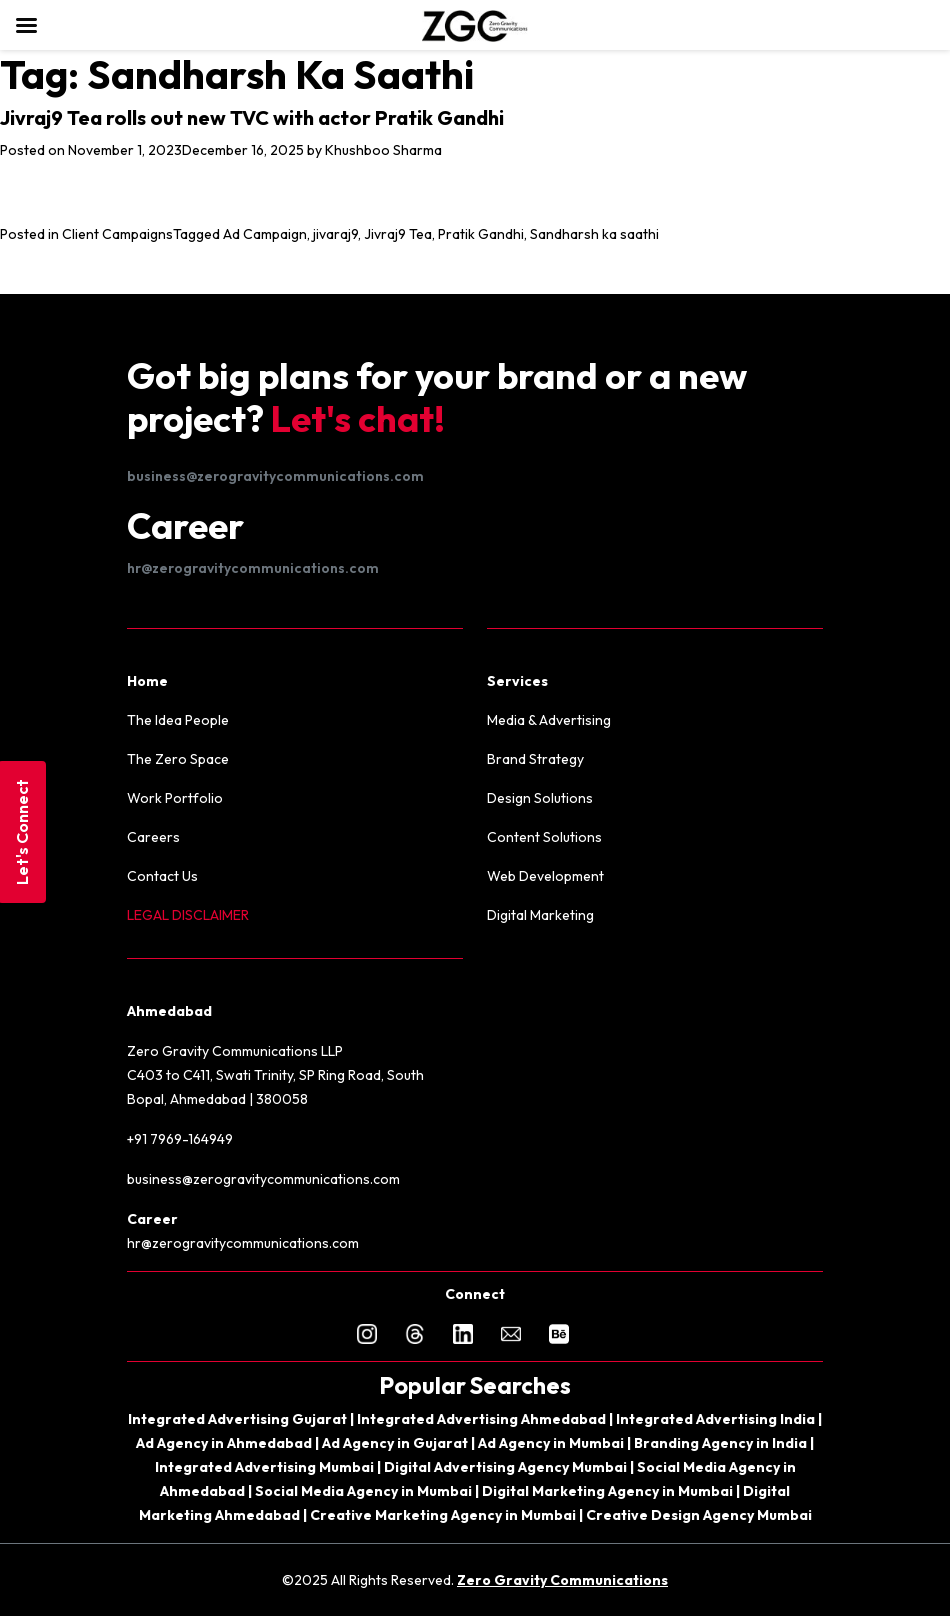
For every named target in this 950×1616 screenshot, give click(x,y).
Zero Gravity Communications (562, 1580)
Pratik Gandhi (481, 234)
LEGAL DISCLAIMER (188, 915)
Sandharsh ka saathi (594, 234)
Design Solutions (540, 798)
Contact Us (162, 876)
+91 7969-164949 (180, 1139)
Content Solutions (544, 837)
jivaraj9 (335, 234)
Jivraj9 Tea (398, 234)
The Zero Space (178, 759)
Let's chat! (358, 418)
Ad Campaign (265, 234)
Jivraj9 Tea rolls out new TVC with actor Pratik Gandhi (252, 117)
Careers (153, 837)
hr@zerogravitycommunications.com (253, 568)
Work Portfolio (175, 798)
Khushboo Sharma (383, 150)
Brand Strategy (535, 759)
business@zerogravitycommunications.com (275, 476)
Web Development (545, 876)
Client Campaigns (117, 234)
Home (147, 681)
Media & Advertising (549, 720)
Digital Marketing (540, 915)
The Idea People (178, 720)
